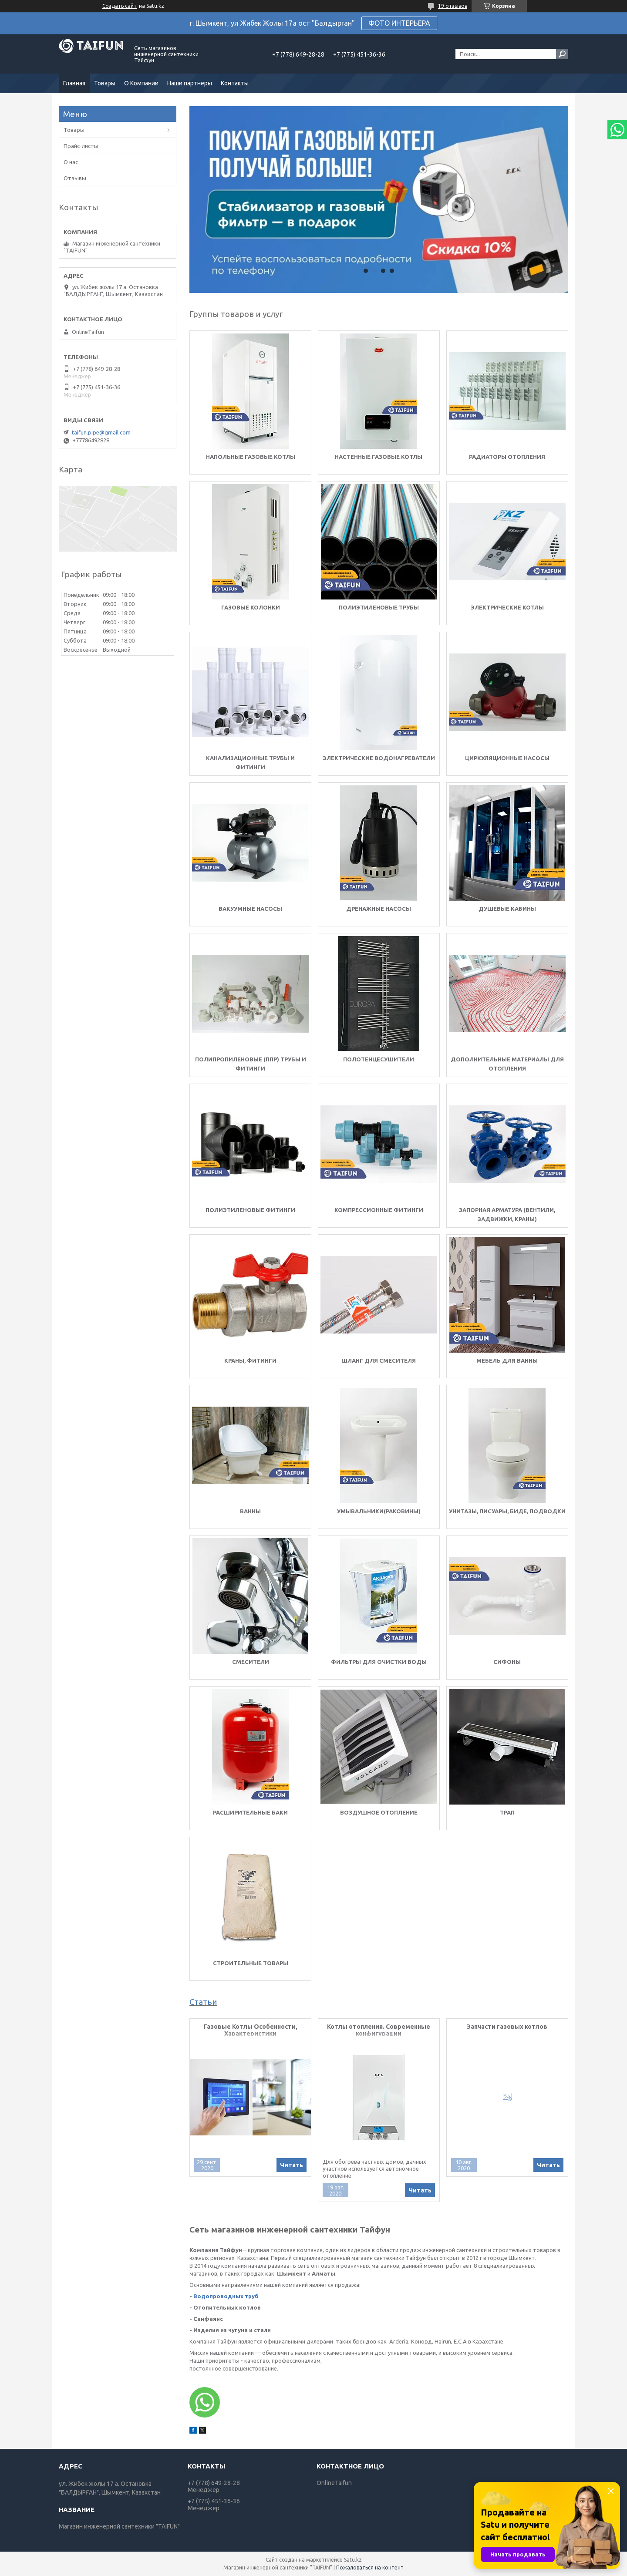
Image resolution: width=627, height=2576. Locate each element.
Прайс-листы (81, 146)
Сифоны (507, 1662)
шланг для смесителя (378, 1360)
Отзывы (75, 178)
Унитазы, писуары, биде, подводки (507, 1511)
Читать (291, 2165)
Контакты (235, 83)
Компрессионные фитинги (378, 1210)
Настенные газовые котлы (378, 457)
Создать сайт (119, 6)
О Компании (141, 83)
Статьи (203, 2002)
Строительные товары (250, 1963)
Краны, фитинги (250, 1360)
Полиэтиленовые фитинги (250, 1210)
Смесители (250, 1662)
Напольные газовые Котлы (250, 457)
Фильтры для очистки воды (379, 1662)
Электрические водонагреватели (379, 758)
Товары (104, 83)
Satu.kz (353, 2560)
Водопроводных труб (226, 2296)
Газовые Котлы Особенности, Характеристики (250, 2029)
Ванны (250, 1511)
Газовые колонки (250, 607)
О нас (71, 162)
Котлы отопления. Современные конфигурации (378, 2029)
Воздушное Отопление (379, 1812)
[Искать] (562, 54)
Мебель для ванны (507, 1360)
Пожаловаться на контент (370, 2567)
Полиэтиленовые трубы (379, 607)
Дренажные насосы (378, 909)
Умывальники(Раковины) (379, 1511)
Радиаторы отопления (507, 457)
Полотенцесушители (378, 1059)
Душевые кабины (507, 909)
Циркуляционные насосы (507, 758)
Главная (74, 83)
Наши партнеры (189, 83)
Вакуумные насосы (250, 909)
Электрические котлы (507, 607)
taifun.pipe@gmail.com (101, 432)
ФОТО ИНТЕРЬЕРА (399, 23)
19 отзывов (452, 6)
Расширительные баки (250, 1812)
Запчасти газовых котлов (507, 2026)
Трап (507, 1812)
